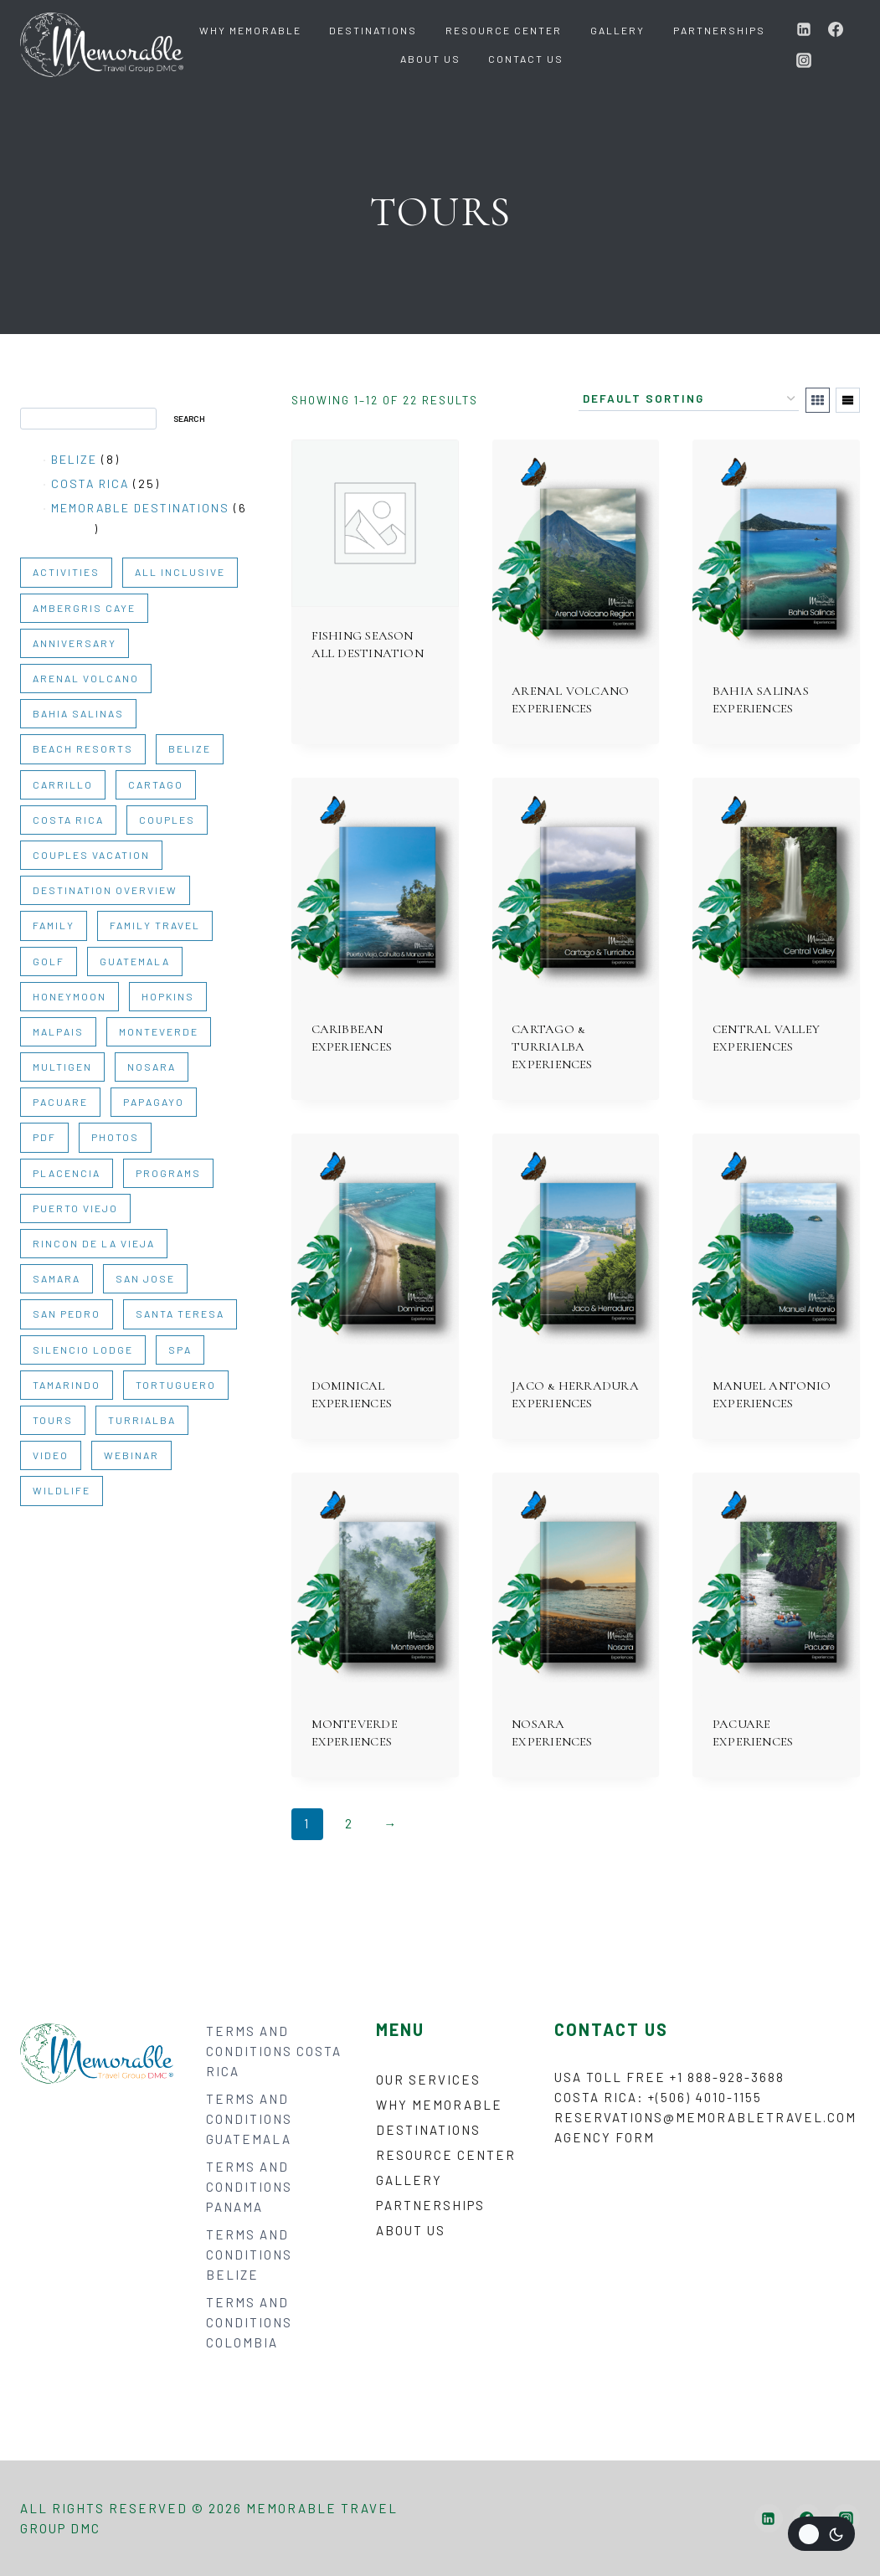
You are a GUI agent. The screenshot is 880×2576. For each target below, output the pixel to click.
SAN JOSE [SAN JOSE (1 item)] (145, 1278)
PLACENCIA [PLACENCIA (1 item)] (66, 1173)
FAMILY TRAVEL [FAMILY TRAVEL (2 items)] (155, 925)
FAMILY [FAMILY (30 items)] (54, 925)
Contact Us (526, 58)
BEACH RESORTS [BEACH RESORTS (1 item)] (83, 748)
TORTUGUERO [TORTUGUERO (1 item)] (176, 1385)
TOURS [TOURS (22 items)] (53, 1420)
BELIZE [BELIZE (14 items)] (189, 748)
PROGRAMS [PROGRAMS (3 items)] (168, 1173)
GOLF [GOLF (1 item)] (48, 961)
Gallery (617, 30)
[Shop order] (689, 399)
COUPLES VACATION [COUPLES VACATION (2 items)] (91, 855)
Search (40, 399)
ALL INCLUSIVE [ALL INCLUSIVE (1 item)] (180, 572)
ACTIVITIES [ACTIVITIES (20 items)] (66, 572)
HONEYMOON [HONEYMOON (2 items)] (69, 996)
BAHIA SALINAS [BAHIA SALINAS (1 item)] (78, 713)
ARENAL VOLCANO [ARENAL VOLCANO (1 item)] (86, 678)
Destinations (373, 30)
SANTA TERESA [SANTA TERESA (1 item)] (180, 1313)
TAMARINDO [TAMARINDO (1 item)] (66, 1385)
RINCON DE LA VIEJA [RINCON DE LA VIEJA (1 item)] (94, 1243)
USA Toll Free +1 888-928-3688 (669, 2077)
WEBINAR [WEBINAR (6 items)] (131, 1455)
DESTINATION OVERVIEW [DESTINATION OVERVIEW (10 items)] (105, 890)
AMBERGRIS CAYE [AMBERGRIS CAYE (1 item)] (84, 608)
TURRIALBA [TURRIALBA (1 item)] (142, 1420)
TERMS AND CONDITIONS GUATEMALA (249, 2119)
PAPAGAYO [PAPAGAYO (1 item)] (153, 1102)
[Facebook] (836, 29)
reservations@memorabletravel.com (705, 2117)
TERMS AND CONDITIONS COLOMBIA (249, 2322)
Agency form (604, 2137)
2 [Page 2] (349, 1823)
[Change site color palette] (821, 2534)
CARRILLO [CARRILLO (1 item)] (63, 784)
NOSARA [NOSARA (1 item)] (151, 1066)
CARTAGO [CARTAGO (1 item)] (155, 784)
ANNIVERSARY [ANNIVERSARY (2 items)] (74, 643)
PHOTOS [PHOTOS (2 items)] (115, 1137)
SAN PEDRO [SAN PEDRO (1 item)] (66, 1313)
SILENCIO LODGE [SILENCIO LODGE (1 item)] (83, 1349)
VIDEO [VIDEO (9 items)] (51, 1455)
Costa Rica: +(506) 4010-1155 (658, 2097)
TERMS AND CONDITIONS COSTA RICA (274, 2051)
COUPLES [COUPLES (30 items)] (167, 819)
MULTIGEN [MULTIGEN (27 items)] (62, 1066)
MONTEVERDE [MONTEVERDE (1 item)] (158, 1031)
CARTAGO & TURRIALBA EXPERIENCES (552, 1046)
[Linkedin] (804, 29)
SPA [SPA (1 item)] (180, 1349)
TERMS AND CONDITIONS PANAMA (249, 2186)
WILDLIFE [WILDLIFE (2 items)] (61, 1490)
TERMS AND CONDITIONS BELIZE (249, 2254)
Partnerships (719, 30)
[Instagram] (804, 60)
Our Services (428, 2079)
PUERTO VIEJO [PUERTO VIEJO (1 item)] (75, 1208)
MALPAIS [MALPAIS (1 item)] (58, 1031)
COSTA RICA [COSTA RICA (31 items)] (68, 819)
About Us (430, 58)
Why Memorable (250, 30)
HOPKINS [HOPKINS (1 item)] (168, 996)
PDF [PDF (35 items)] (44, 1137)
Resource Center (503, 30)
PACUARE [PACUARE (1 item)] (60, 1102)
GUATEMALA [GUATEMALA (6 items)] (135, 961)
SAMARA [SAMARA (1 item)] (56, 1278)
